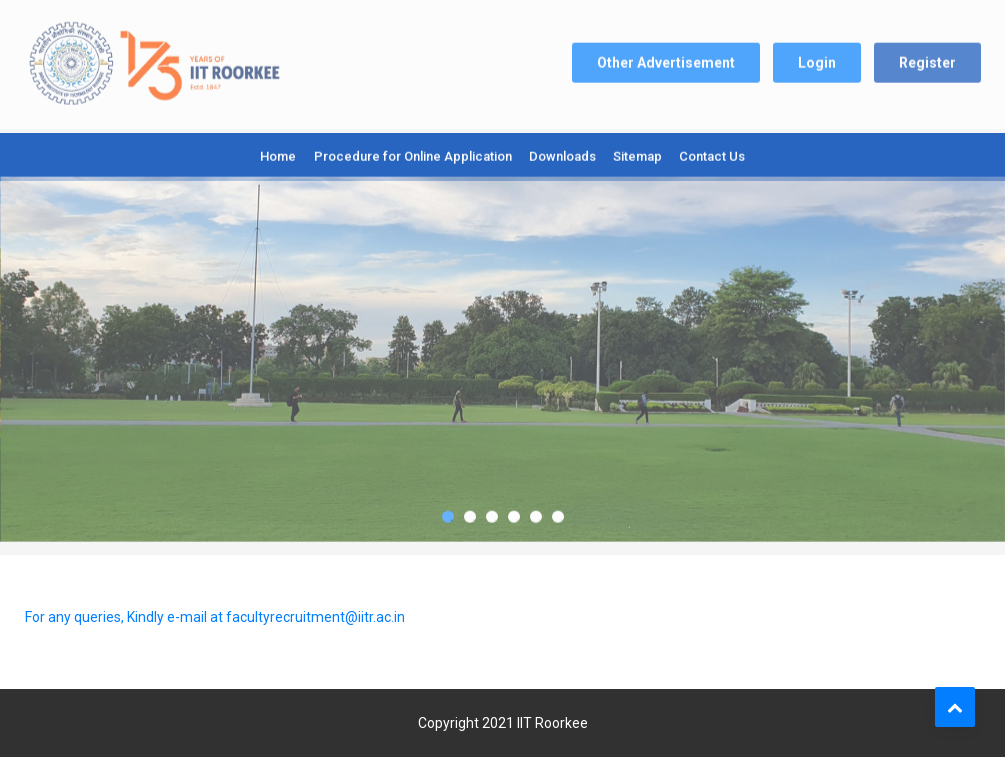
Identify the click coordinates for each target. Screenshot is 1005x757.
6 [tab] (558, 511)
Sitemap (637, 153)
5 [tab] (536, 511)
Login (817, 57)
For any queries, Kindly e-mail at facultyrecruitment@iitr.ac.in (215, 617)
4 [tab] (514, 511)
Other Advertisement (666, 57)
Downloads (562, 153)
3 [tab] (492, 511)
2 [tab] (470, 511)
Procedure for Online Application (413, 153)
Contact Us (712, 153)
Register (927, 57)
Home (278, 153)
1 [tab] (448, 511)
